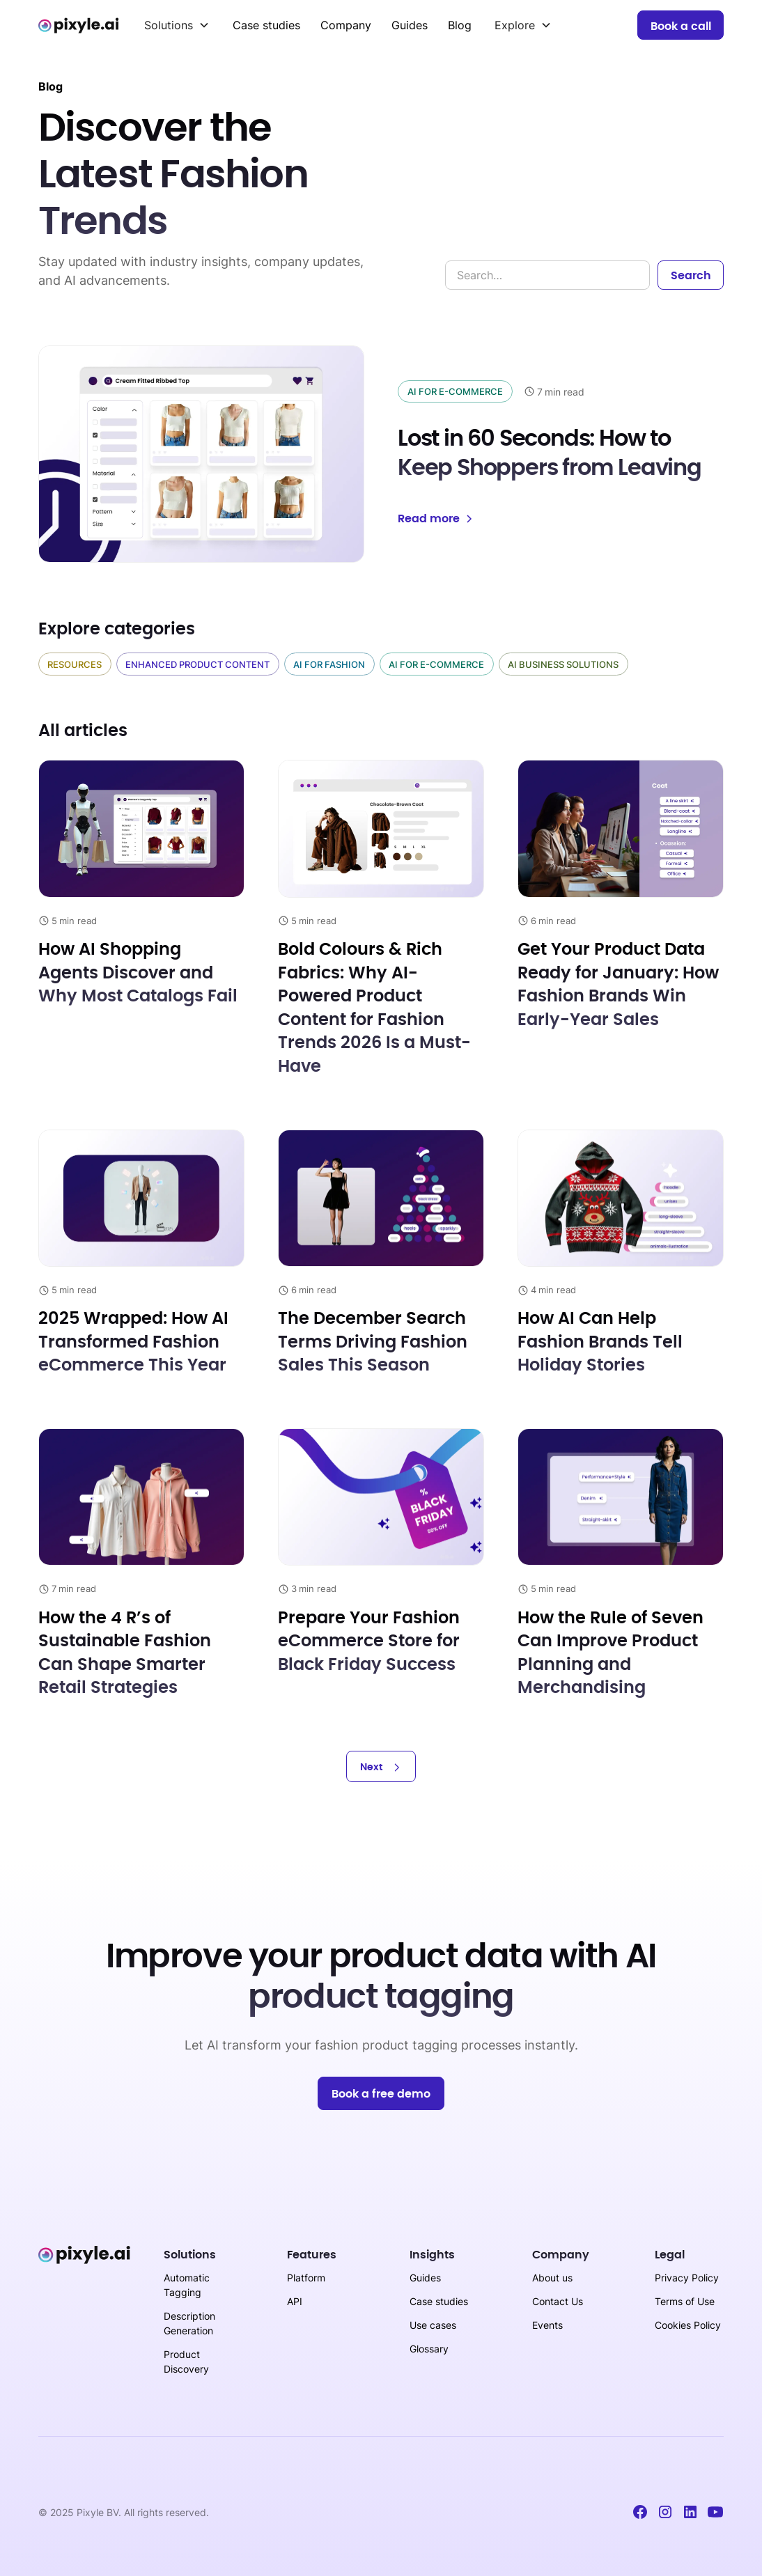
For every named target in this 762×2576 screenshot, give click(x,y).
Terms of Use (685, 2301)
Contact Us (557, 2301)
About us (552, 2278)
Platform (306, 2278)
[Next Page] (381, 1766)
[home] (80, 25)
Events (547, 2325)
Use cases (433, 2325)
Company (345, 25)
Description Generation (189, 2323)
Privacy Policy (687, 2278)
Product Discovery (186, 2361)
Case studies (266, 25)
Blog (460, 25)
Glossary (429, 2349)
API (294, 2301)
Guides (409, 25)
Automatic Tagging (187, 2285)
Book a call (681, 26)
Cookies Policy (688, 2325)
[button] (177, 25)
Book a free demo (381, 2094)
